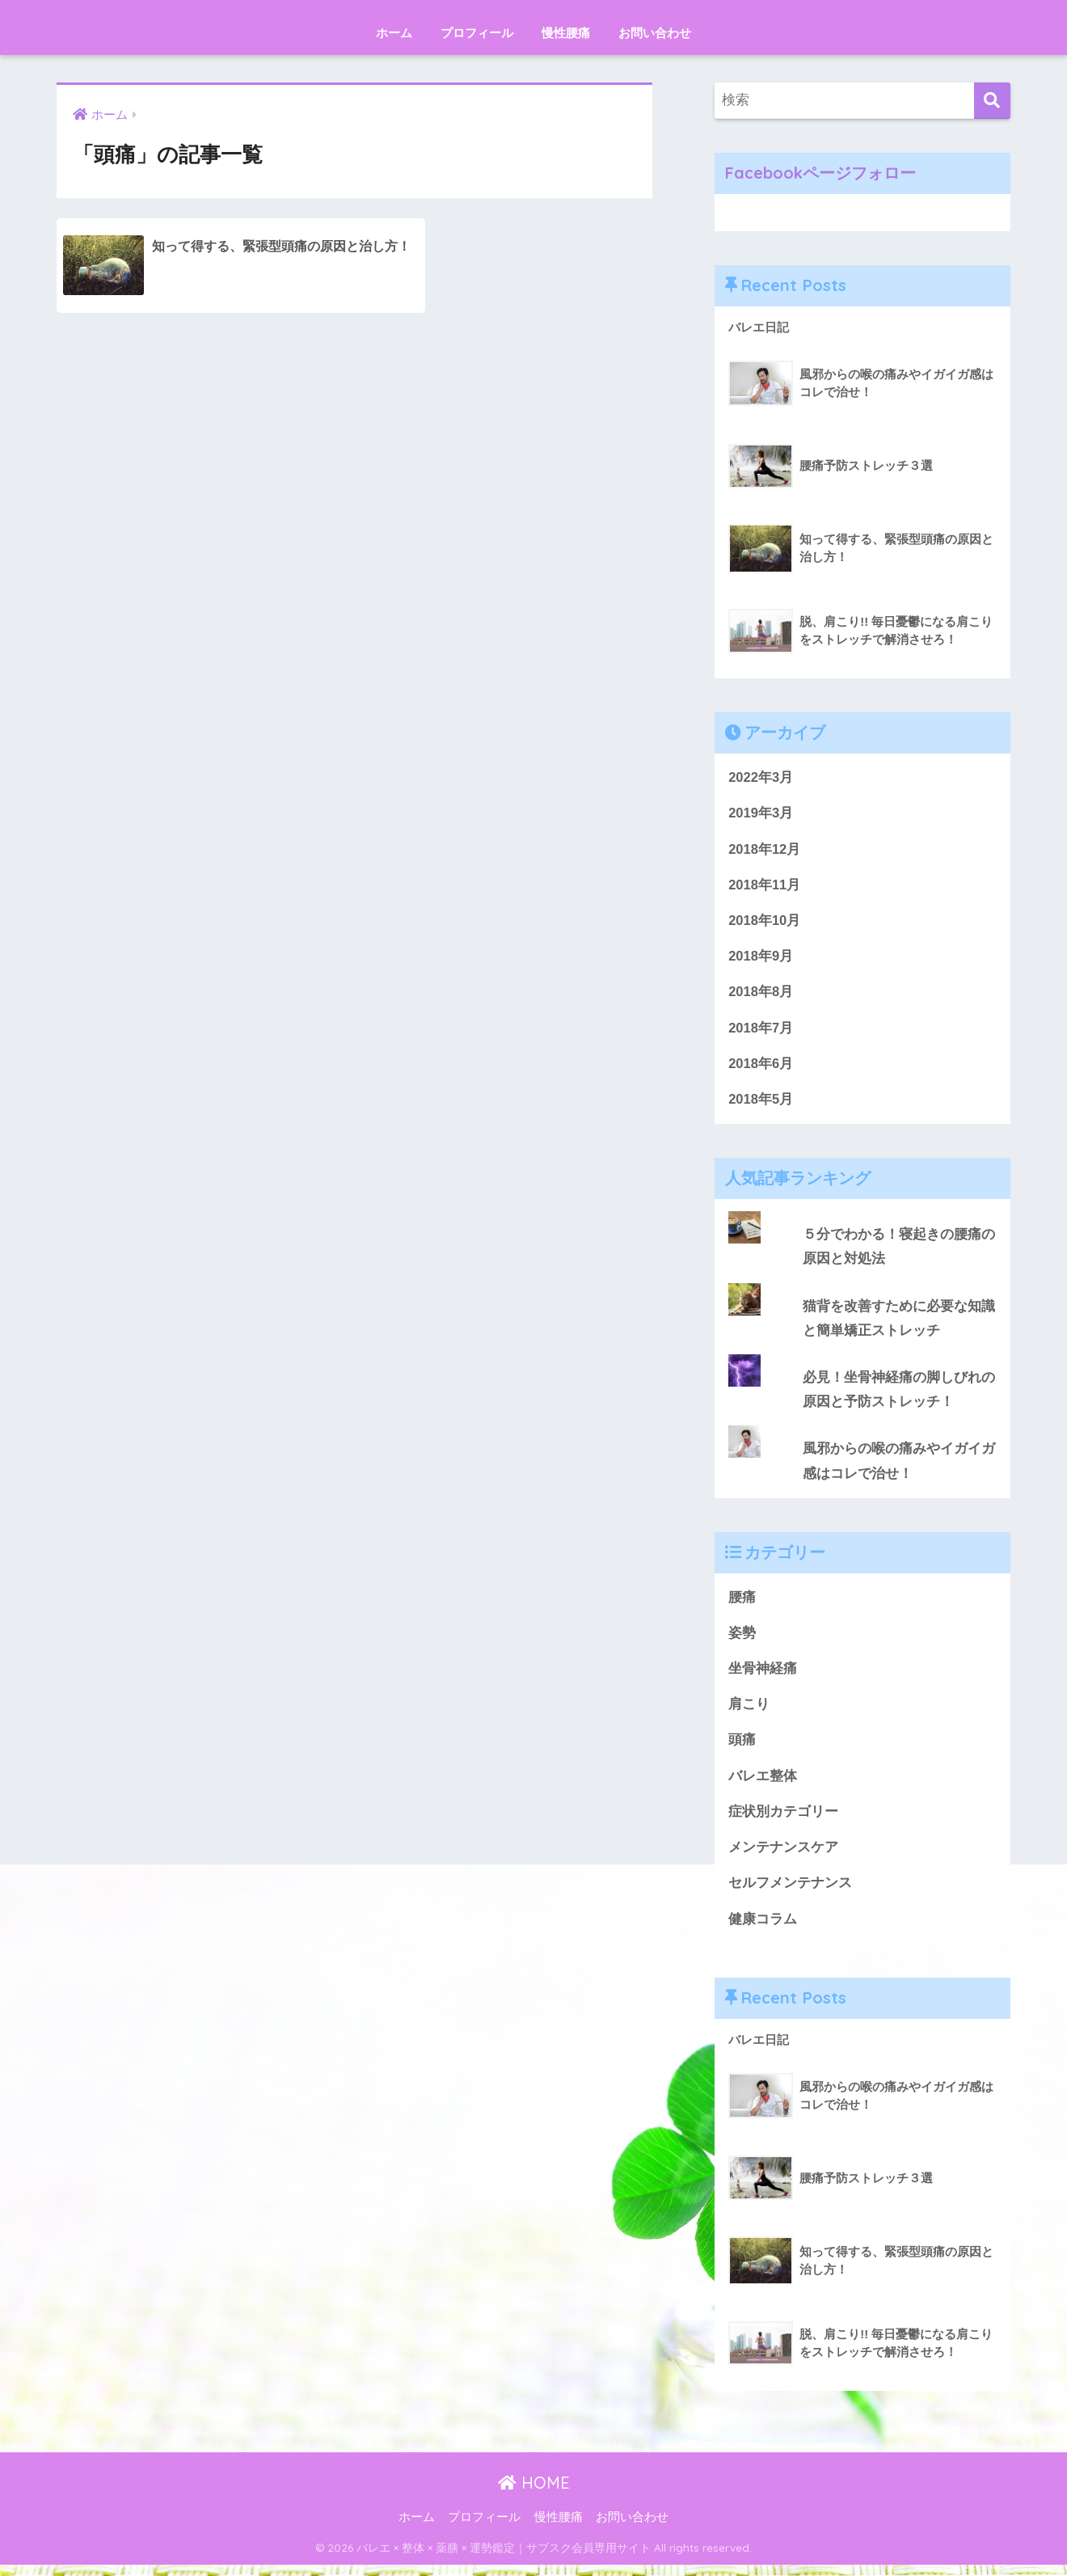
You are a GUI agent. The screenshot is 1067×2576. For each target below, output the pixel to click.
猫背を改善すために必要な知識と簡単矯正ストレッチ (899, 1323)
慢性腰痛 (566, 33)
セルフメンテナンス (790, 1893)
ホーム (394, 33)
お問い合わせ (654, 33)
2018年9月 (761, 958)
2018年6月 (761, 1067)
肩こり (749, 1713)
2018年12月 (764, 850)
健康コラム (762, 1929)
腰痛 (742, 1604)
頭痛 (742, 1748)
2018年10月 (764, 922)
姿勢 (742, 1640)
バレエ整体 (762, 1785)
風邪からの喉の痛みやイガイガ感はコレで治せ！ (899, 1467)
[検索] (992, 100)
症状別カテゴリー (783, 1821)
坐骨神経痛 (762, 1676)
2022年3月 (761, 777)
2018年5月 (761, 1103)
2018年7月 (761, 1030)
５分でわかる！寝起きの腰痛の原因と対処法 (899, 1251)
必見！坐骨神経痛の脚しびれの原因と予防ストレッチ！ (899, 1395)
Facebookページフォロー (821, 173)
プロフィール (477, 33)
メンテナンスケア (783, 1857)
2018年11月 (764, 886)
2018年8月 (761, 995)
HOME (534, 2494)
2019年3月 (761, 813)
